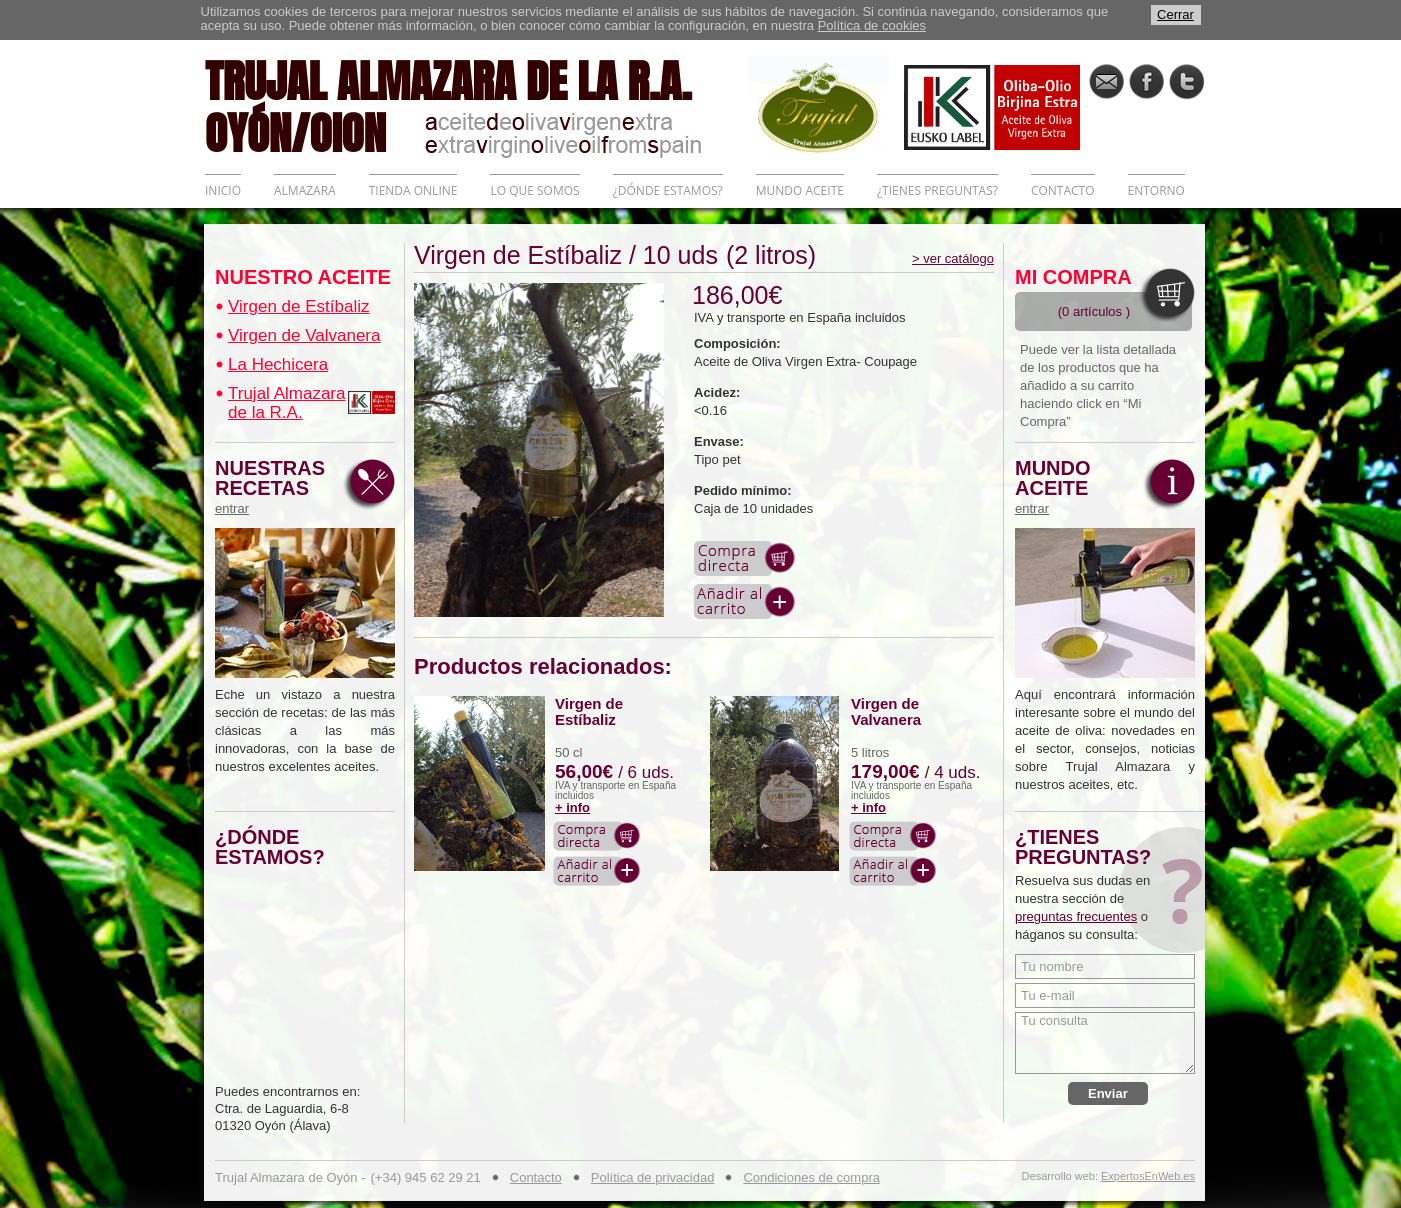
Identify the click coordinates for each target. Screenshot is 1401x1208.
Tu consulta (1105, 1043)
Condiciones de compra (811, 1177)
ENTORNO (1156, 190)
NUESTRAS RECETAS (275, 487)
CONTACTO (1063, 190)
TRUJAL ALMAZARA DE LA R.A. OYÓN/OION (476, 105)
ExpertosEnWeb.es (1148, 1176)
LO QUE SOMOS (534, 190)
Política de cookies (872, 25)
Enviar (1108, 1093)
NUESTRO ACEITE (303, 277)
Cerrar (1175, 14)
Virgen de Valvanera (304, 335)
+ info (572, 807)
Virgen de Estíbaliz (298, 306)
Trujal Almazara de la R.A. (286, 403)
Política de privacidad (653, 1177)
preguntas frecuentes (1076, 916)
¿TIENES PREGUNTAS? (937, 190)
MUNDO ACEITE (800, 190)
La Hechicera (278, 364)
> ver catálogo (953, 258)
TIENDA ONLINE (413, 190)
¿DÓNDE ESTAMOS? (668, 190)
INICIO (223, 190)
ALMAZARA (305, 190)
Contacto (536, 1177)
